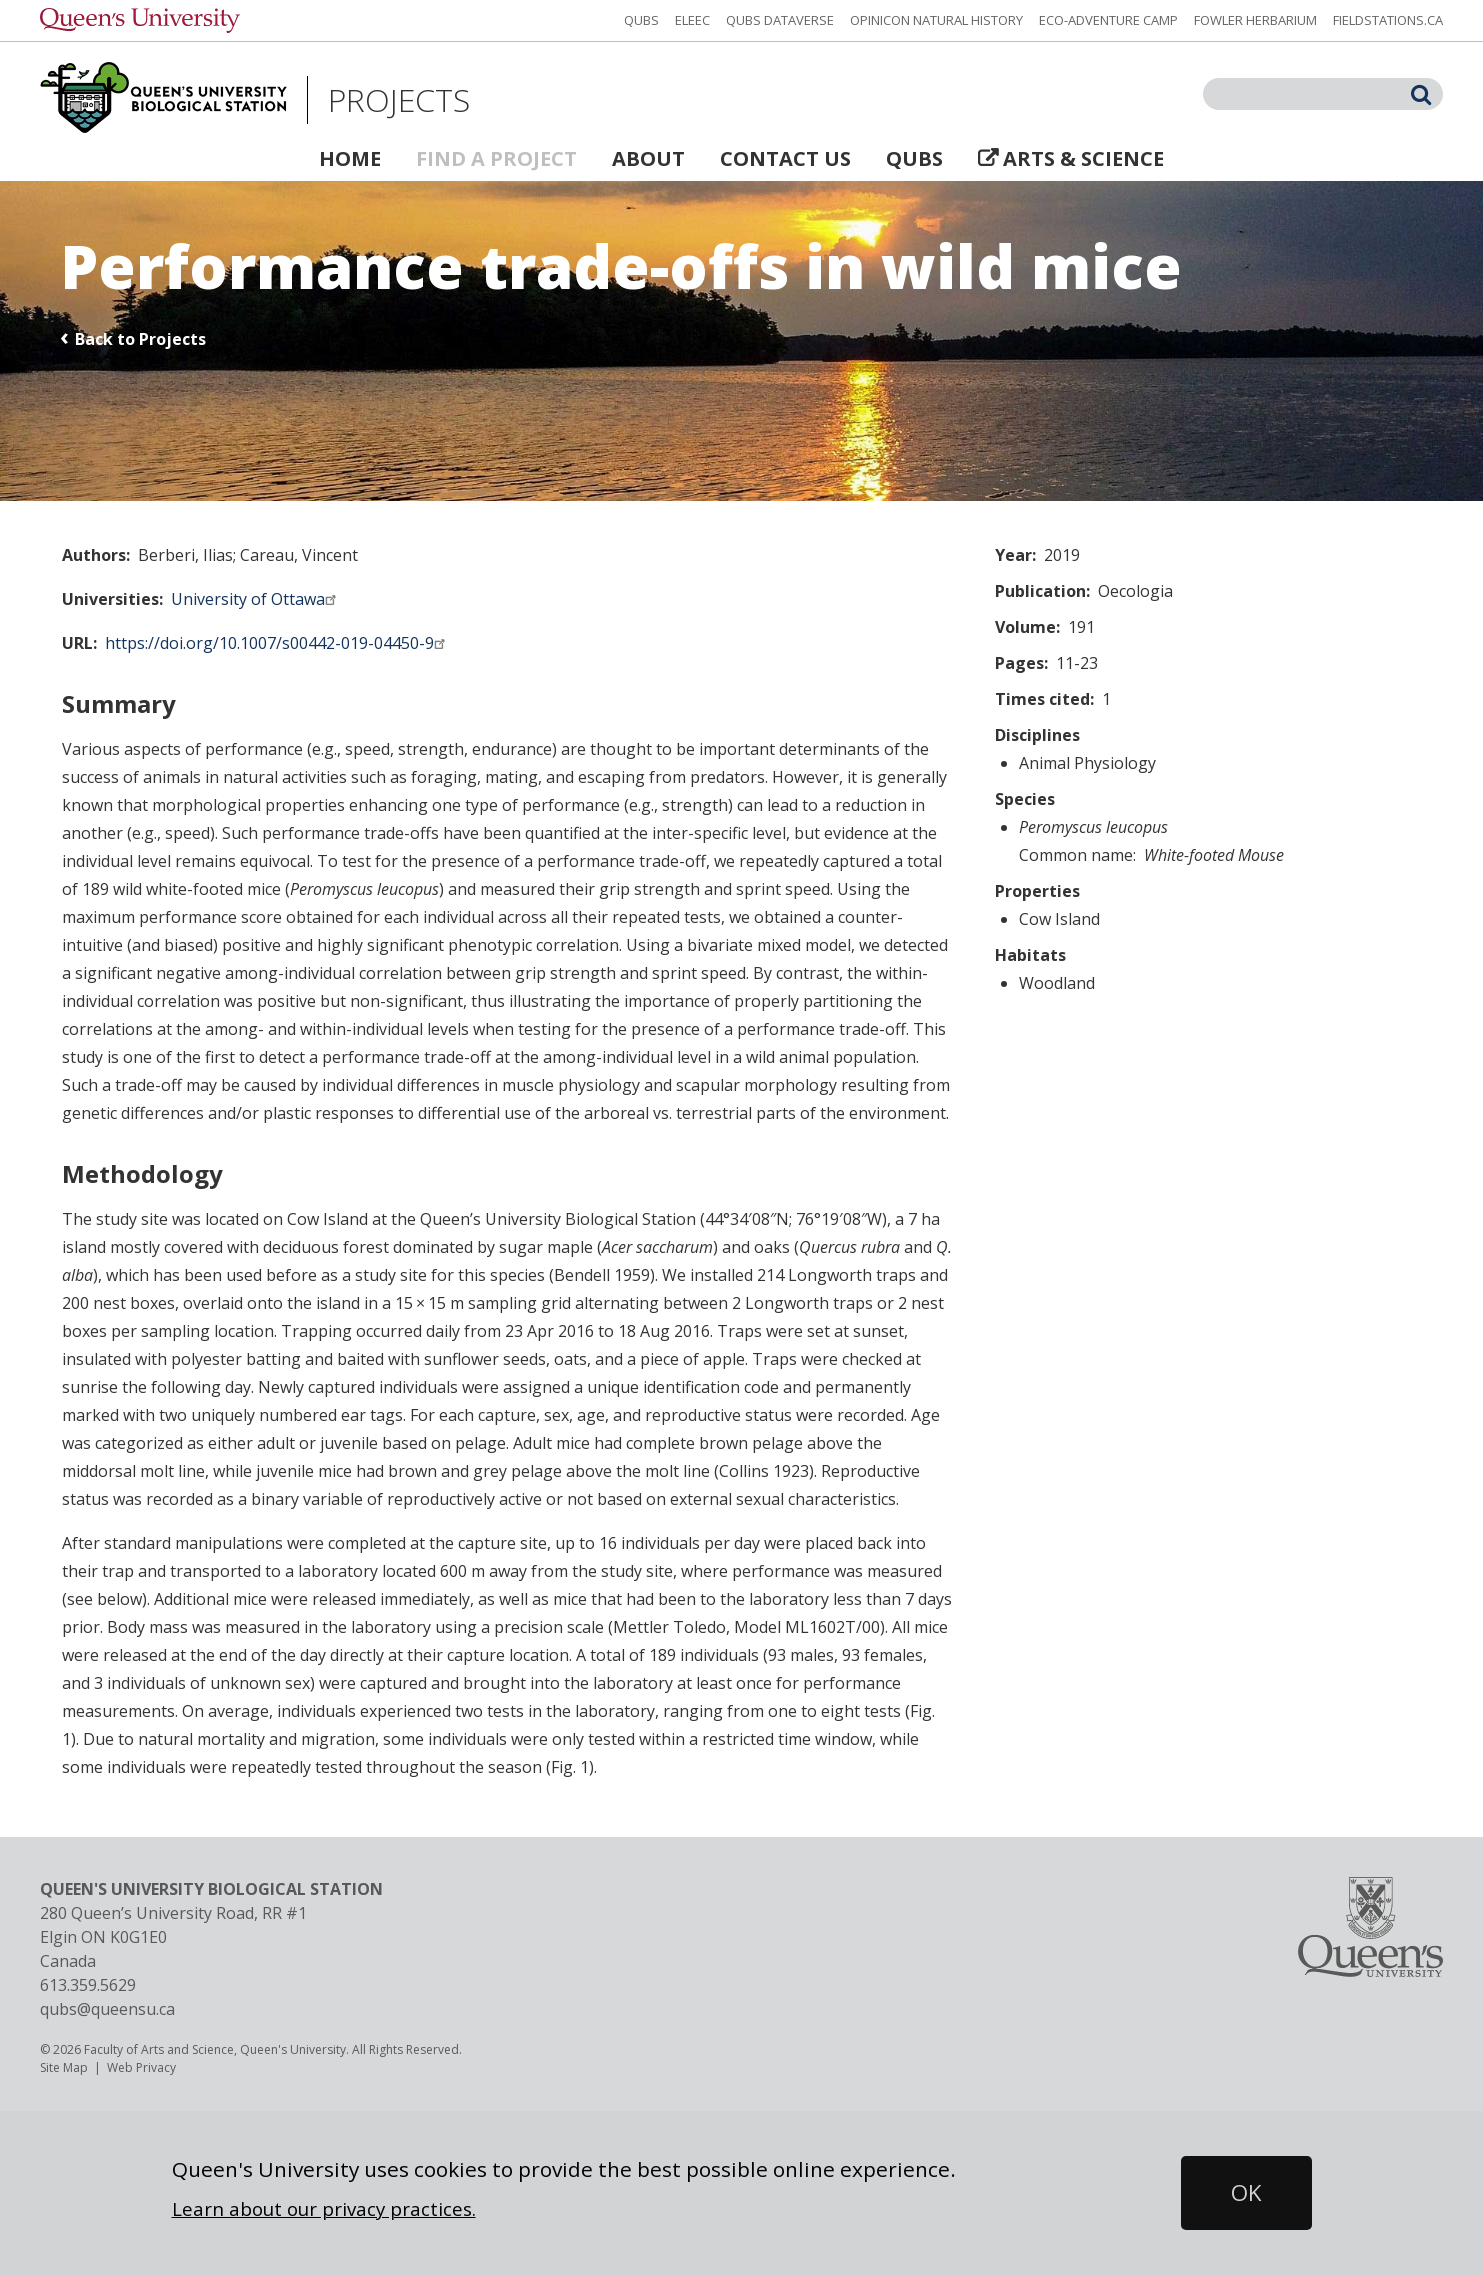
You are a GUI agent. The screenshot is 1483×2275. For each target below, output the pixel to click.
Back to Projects (140, 339)
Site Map (64, 2067)
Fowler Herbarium (1255, 20)
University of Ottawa (256, 599)
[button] (1246, 2193)
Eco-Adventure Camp (1108, 20)
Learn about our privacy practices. (324, 2208)
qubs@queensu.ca (107, 2009)
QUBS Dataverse (780, 20)
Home (350, 158)
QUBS (641, 20)
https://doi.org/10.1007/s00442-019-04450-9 (278, 643)
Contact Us (785, 158)
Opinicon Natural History (936, 20)
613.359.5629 (88, 1985)
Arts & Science (1083, 158)
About (648, 158)
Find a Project (496, 158)
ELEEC (692, 20)
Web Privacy (141, 2067)
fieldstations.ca (1388, 20)
